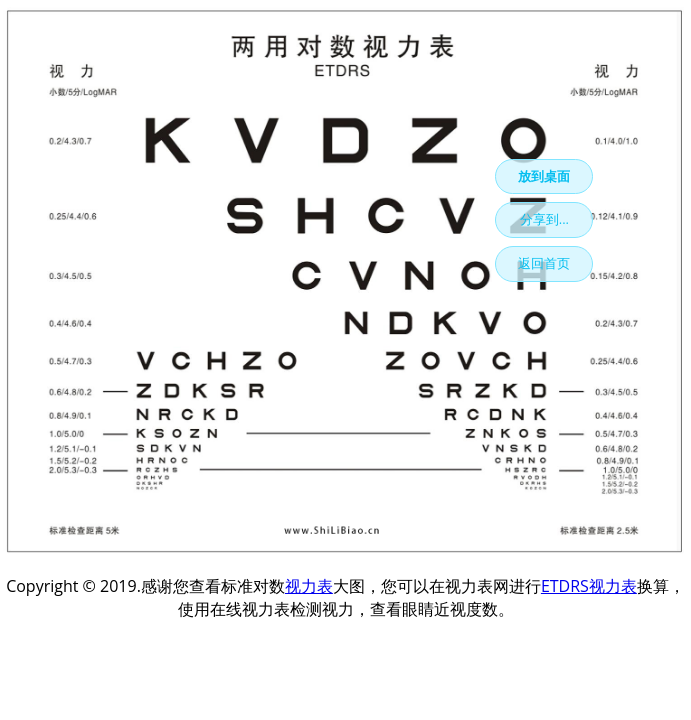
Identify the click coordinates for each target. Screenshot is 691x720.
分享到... (544, 219)
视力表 (309, 586)
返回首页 (544, 263)
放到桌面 (544, 176)
